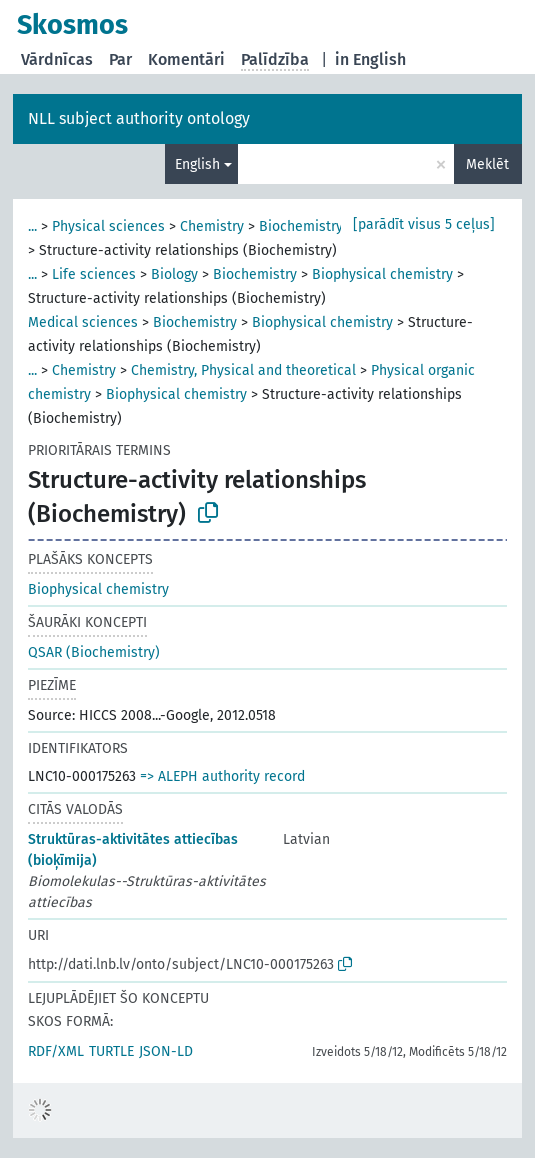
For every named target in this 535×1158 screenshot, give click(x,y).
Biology (174, 274)
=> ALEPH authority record (222, 776)
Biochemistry (301, 226)
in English (370, 59)
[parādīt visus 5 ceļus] (424, 224)
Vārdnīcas (57, 59)
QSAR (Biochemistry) (94, 652)
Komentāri (186, 59)
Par (120, 59)
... (32, 226)
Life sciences (94, 274)
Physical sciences (108, 226)
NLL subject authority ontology (139, 118)
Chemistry (212, 226)
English (197, 164)
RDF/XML (56, 1051)
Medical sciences (83, 322)
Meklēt (487, 164)
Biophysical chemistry (382, 274)
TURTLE (111, 1051)
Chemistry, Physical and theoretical (243, 370)
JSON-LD (166, 1051)
